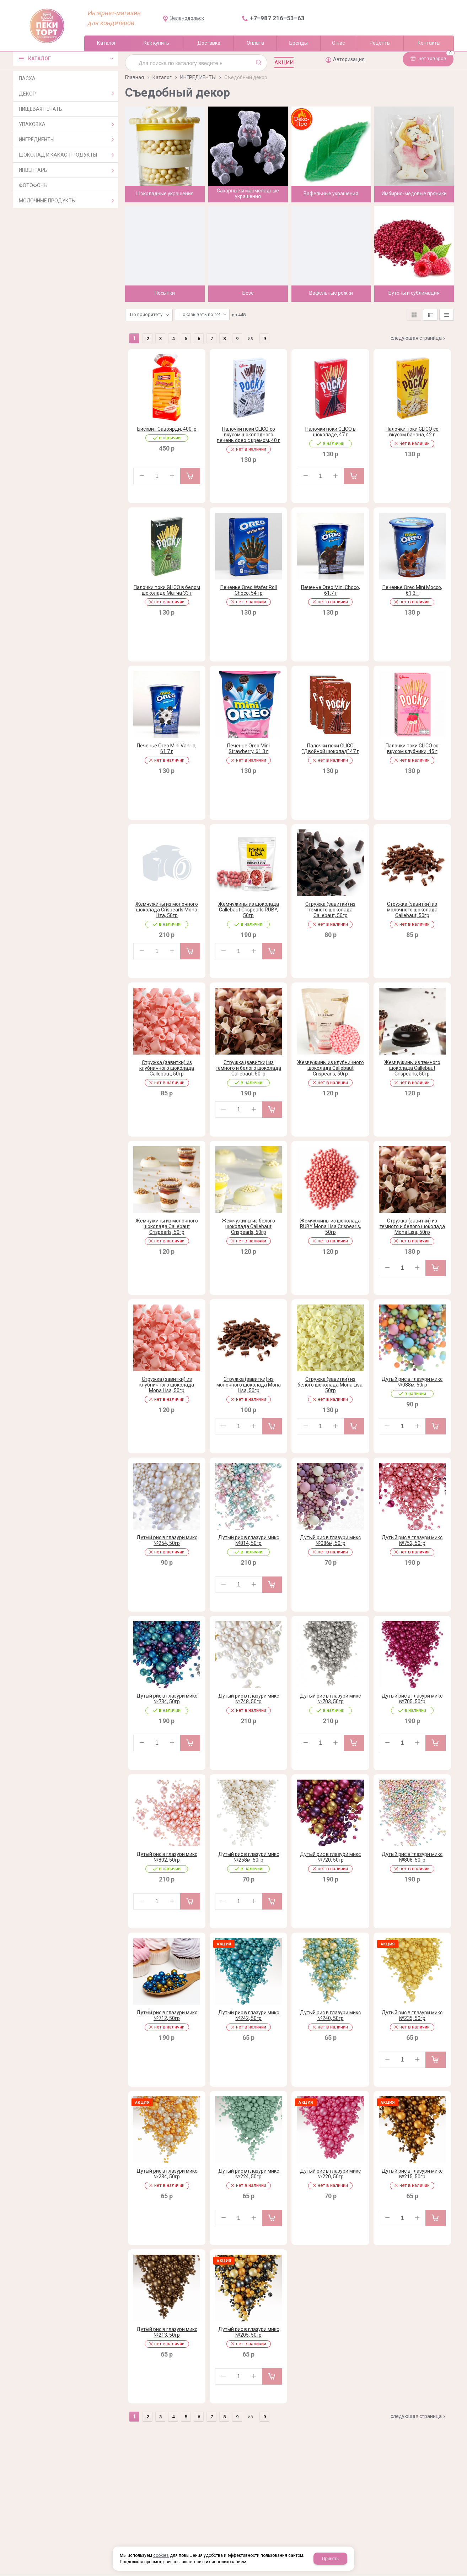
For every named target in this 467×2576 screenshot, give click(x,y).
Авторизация (349, 59)
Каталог (162, 77)
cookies (161, 2555)
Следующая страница (418, 331)
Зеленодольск (187, 18)
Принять (330, 2558)
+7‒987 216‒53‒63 (277, 18)
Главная (134, 77)
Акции (284, 62)
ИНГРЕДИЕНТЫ (198, 77)
